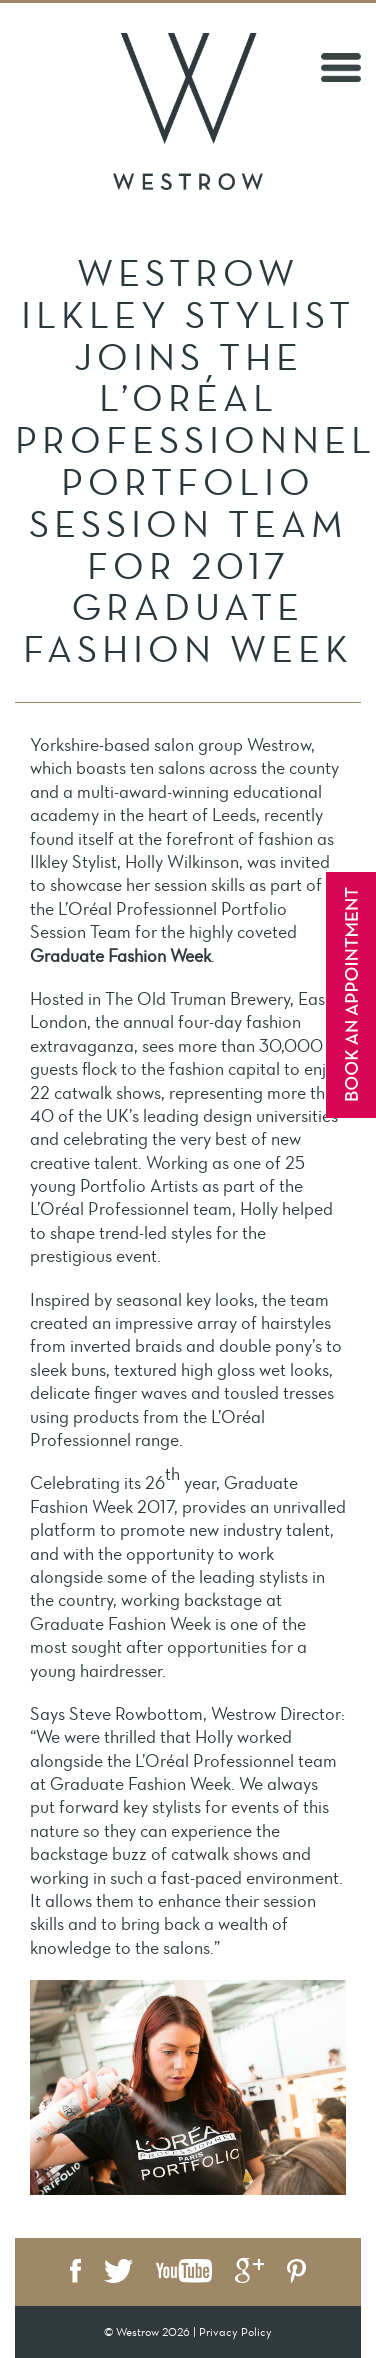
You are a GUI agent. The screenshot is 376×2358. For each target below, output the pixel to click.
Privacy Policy (235, 2332)
